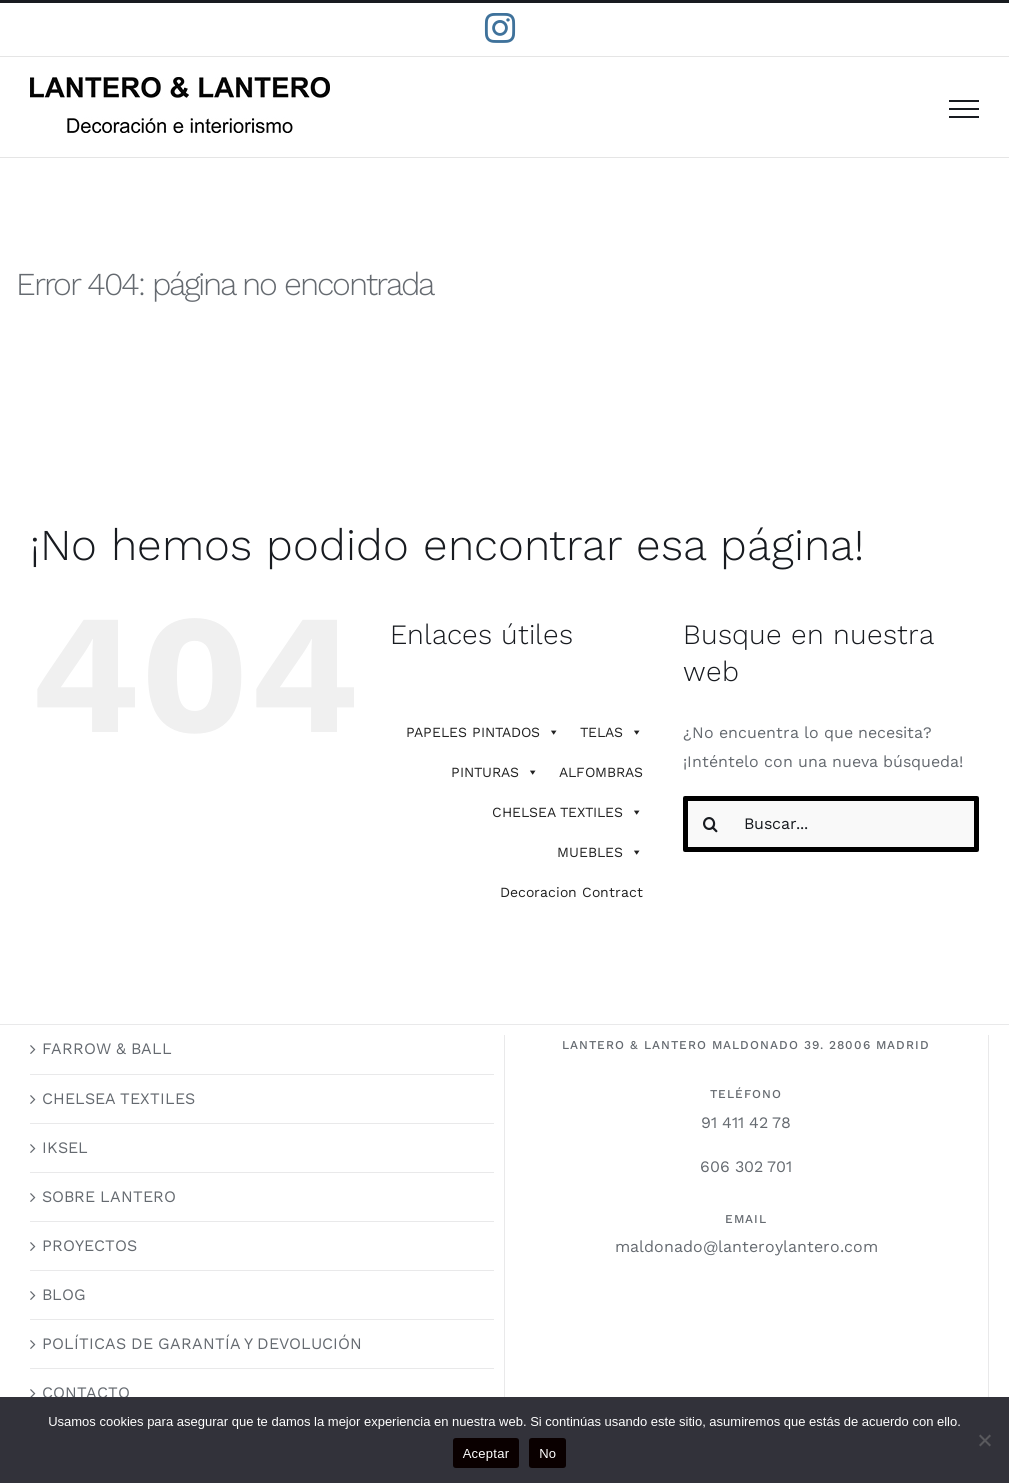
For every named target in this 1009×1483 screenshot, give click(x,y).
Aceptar (486, 1453)
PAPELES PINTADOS (483, 732)
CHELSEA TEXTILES (567, 812)
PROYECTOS (89, 1245)
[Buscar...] (831, 824)
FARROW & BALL (107, 1048)
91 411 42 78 (746, 1122)
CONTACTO (86, 1392)
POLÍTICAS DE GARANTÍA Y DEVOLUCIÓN (202, 1343)
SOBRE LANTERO (109, 1196)
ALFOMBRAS (601, 772)
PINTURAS (495, 772)
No (547, 1453)
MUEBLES (600, 852)
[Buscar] (711, 824)
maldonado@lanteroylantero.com (746, 1246)
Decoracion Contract (571, 892)
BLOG (64, 1294)
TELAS (611, 732)
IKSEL (65, 1147)
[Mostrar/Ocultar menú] (964, 109)
